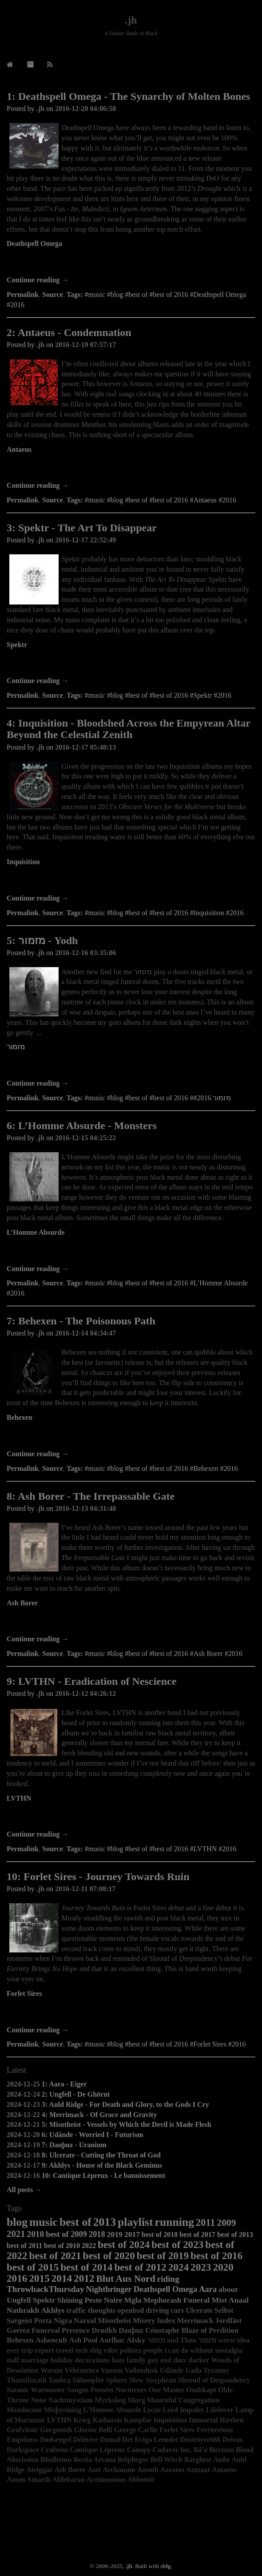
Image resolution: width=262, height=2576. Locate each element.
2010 (35, 2234)
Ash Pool (83, 2340)
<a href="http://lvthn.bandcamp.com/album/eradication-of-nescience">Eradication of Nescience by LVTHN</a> (131, 1817)
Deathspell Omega (34, 243)
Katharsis (107, 2420)
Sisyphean (161, 2380)
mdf (13, 2360)
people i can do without (178, 2350)
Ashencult (51, 2340)
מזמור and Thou (171, 2340)
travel (64, 2350)
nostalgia (228, 2350)
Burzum (221, 2450)
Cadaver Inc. (172, 2450)
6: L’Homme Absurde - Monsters (82, 1125)
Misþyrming (62, 2410)
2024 (178, 2267)
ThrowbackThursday (45, 2289)
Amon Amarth (29, 2479)
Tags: (75, 294)
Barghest (197, 2459)
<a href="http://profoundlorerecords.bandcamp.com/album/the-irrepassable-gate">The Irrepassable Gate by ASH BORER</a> (131, 1621)
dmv (180, 2360)
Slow (136, 2380)
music (43, 2222)
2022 (89, 2245)
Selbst (224, 2310)
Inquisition (23, 861)
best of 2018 (160, 2234)
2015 (39, 2278)
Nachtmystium (70, 2400)
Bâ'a (200, 2450)
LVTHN (19, 1798)
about (228, 2289)
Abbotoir (141, 2479)
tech (81, 2350)
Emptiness (22, 2439)
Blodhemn (55, 2459)
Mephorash (162, 2299)
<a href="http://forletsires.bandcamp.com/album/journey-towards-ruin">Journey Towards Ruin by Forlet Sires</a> (131, 2012)
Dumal (110, 2439)
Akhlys (52, 2310)
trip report (37, 2350)
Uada (193, 2370)
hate (117, 2360)
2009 (226, 2222)
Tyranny (216, 2370)
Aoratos (172, 2469)
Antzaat (198, 2469)
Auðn (221, 2459)
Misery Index (154, 2320)
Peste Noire (103, 2299)
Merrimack (195, 2320)
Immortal (203, 2420)
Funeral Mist (205, 2299)
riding (168, 2279)
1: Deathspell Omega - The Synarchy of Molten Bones (128, 96)
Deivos (232, 2439)
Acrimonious (106, 2479)
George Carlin (136, 2430)
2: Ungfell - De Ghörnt (76, 2094)
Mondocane (24, 2410)
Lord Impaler (183, 2410)
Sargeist (19, 2320)
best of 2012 (140, 2267)
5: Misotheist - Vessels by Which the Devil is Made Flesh (126, 2124)
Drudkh (104, 2330)
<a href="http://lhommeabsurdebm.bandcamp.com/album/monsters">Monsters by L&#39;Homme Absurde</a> (131, 1251)
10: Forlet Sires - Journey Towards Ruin (98, 1876)
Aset (94, 2469)
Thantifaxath (27, 2380)
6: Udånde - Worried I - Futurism (92, 2134)
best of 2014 (86, 2267)
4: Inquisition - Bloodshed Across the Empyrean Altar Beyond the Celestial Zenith (128, 728)
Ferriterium (214, 2430)
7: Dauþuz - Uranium (74, 2145)
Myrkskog (110, 2400)
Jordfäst (228, 2320)
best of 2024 (124, 2244)
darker (198, 2360)
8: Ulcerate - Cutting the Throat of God (101, 2155)
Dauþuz (131, 2330)
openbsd (130, 2310)
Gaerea (18, 2330)
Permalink (23, 294)
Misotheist (114, 2320)
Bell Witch (167, 2459)
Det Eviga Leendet (150, 2439)
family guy (143, 2360)
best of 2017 (197, 2234)
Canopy (139, 2450)
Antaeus (19, 449)
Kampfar (138, 2420)
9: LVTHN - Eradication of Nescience (91, 1681)
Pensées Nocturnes (119, 2390)
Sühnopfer (88, 2380)
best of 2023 (177, 2244)
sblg (96, 2350)
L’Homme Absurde (36, 1232)
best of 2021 (55, 2255)
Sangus (78, 2390)
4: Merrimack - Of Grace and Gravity (99, 2114)
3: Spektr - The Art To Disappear (82, 527)
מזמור (16, 1047)
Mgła (132, 2299)
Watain (51, 2370)
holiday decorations (80, 2360)
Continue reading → (37, 280)
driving (157, 2310)
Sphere (116, 2380)
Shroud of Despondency (214, 2380)
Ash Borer (22, 1603)
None (39, 2400)
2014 (62, 2278)
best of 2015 (33, 2267)
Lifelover (220, 2410)
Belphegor (133, 2459)
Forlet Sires (24, 1993)
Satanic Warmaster (36, 2390)
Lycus (152, 2410)
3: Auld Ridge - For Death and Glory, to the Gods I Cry (125, 2104)
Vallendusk (141, 2370)
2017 (132, 2234)
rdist (110, 2350)
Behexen (19, 1417)
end (165, 2360)
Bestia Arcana (94, 2459)
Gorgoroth (56, 2430)
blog (17, 2222)
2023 (201, 2267)
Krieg (82, 2420)
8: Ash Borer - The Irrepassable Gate (91, 1496)
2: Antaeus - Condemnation (69, 332)
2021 (16, 2233)
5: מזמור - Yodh (42, 940)
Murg (136, 2400)
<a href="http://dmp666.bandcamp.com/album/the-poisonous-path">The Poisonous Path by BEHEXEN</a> (131, 1436)
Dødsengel (55, 2439)
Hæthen (231, 2420)
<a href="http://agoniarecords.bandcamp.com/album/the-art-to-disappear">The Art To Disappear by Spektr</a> (131, 664)
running (174, 2222)
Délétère (85, 2439)
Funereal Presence (61, 2330)
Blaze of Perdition (209, 2330)
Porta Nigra (53, 2320)
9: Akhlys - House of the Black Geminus (102, 2165)
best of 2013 (235, 2234)
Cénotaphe (162, 2330)
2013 (104, 2222)
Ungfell (19, 2299)
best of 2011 (24, 2245)
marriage (35, 2360)
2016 (17, 2278)
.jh (131, 20)
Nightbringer (109, 2289)
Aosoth (148, 2469)
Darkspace (23, 2450)
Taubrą (59, 2380)
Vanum (112, 2370)
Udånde (171, 2370)
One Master (166, 2390)
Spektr (17, 644)
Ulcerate (199, 2310)
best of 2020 (109, 2255)
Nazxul (85, 2320)
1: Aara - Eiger (64, 2084)
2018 (97, 2234)
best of (75, 2222)
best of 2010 (62, 2245)
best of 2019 (163, 2255)
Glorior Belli (93, 2430)
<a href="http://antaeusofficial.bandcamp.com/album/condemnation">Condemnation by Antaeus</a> (131, 468)
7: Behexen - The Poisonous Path (81, 1321)
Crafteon (54, 2450)
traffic (76, 2310)
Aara (208, 2289)
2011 (205, 2222)
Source (52, 294)
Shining (70, 2299)
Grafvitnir (22, 2430)
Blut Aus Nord (125, 2278)
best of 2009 (66, 2234)
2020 (223, 2267)
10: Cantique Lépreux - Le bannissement (103, 2175)
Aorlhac (112, 2340)
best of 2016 (216, 2255)
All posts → (24, 2189)
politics (130, 2350)
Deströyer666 (200, 2439)
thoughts (102, 2310)
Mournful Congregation (183, 2400)
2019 (115, 2234)
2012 (84, 2278)
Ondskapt (202, 2390)
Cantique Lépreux (97, 2450)
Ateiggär (39, 2469)
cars (177, 2310)
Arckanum (119, 2469)
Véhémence (81, 2370)
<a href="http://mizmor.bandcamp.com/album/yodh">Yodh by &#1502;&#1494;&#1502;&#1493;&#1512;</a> (131, 1066)
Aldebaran (68, 2479)
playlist (135, 2222)
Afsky (136, 2340)
